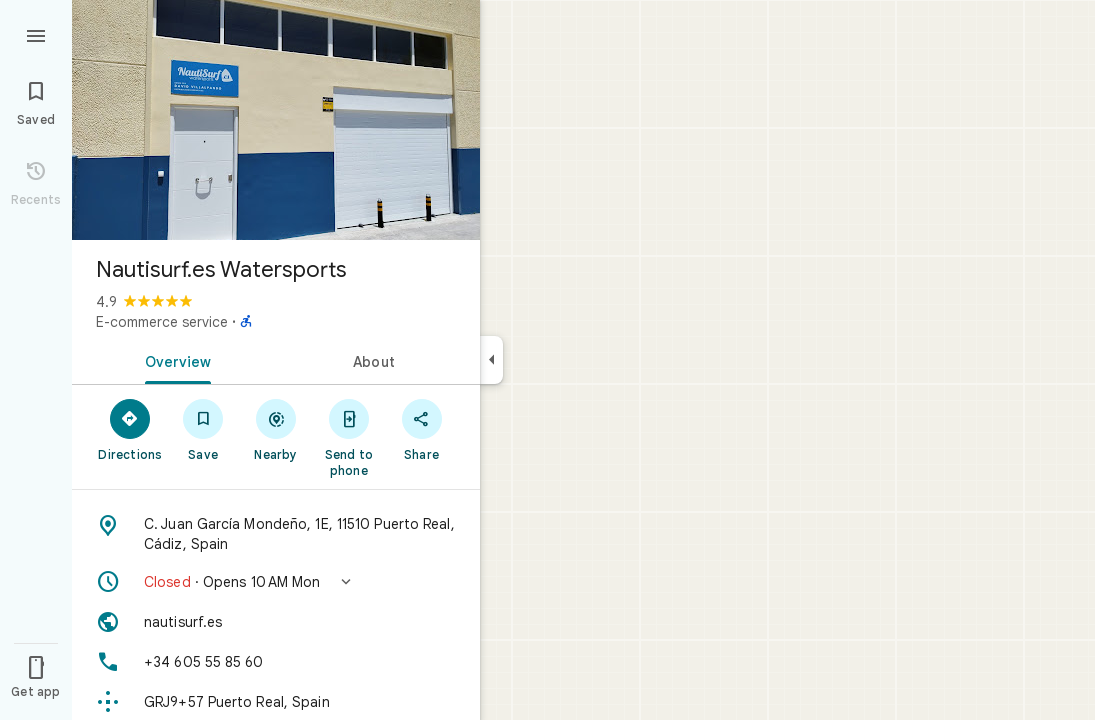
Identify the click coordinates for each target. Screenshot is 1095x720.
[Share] (421, 429)
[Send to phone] (348, 437)
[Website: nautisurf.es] (276, 622)
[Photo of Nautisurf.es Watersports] (276, 120)
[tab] (174, 360)
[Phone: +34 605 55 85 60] (276, 662)
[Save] (203, 429)
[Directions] (130, 429)
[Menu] (36, 34)
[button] (276, 582)
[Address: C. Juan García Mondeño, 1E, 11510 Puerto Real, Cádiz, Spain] (276, 534)
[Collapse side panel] (491, 360)
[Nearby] (276, 429)
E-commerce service (162, 322)
